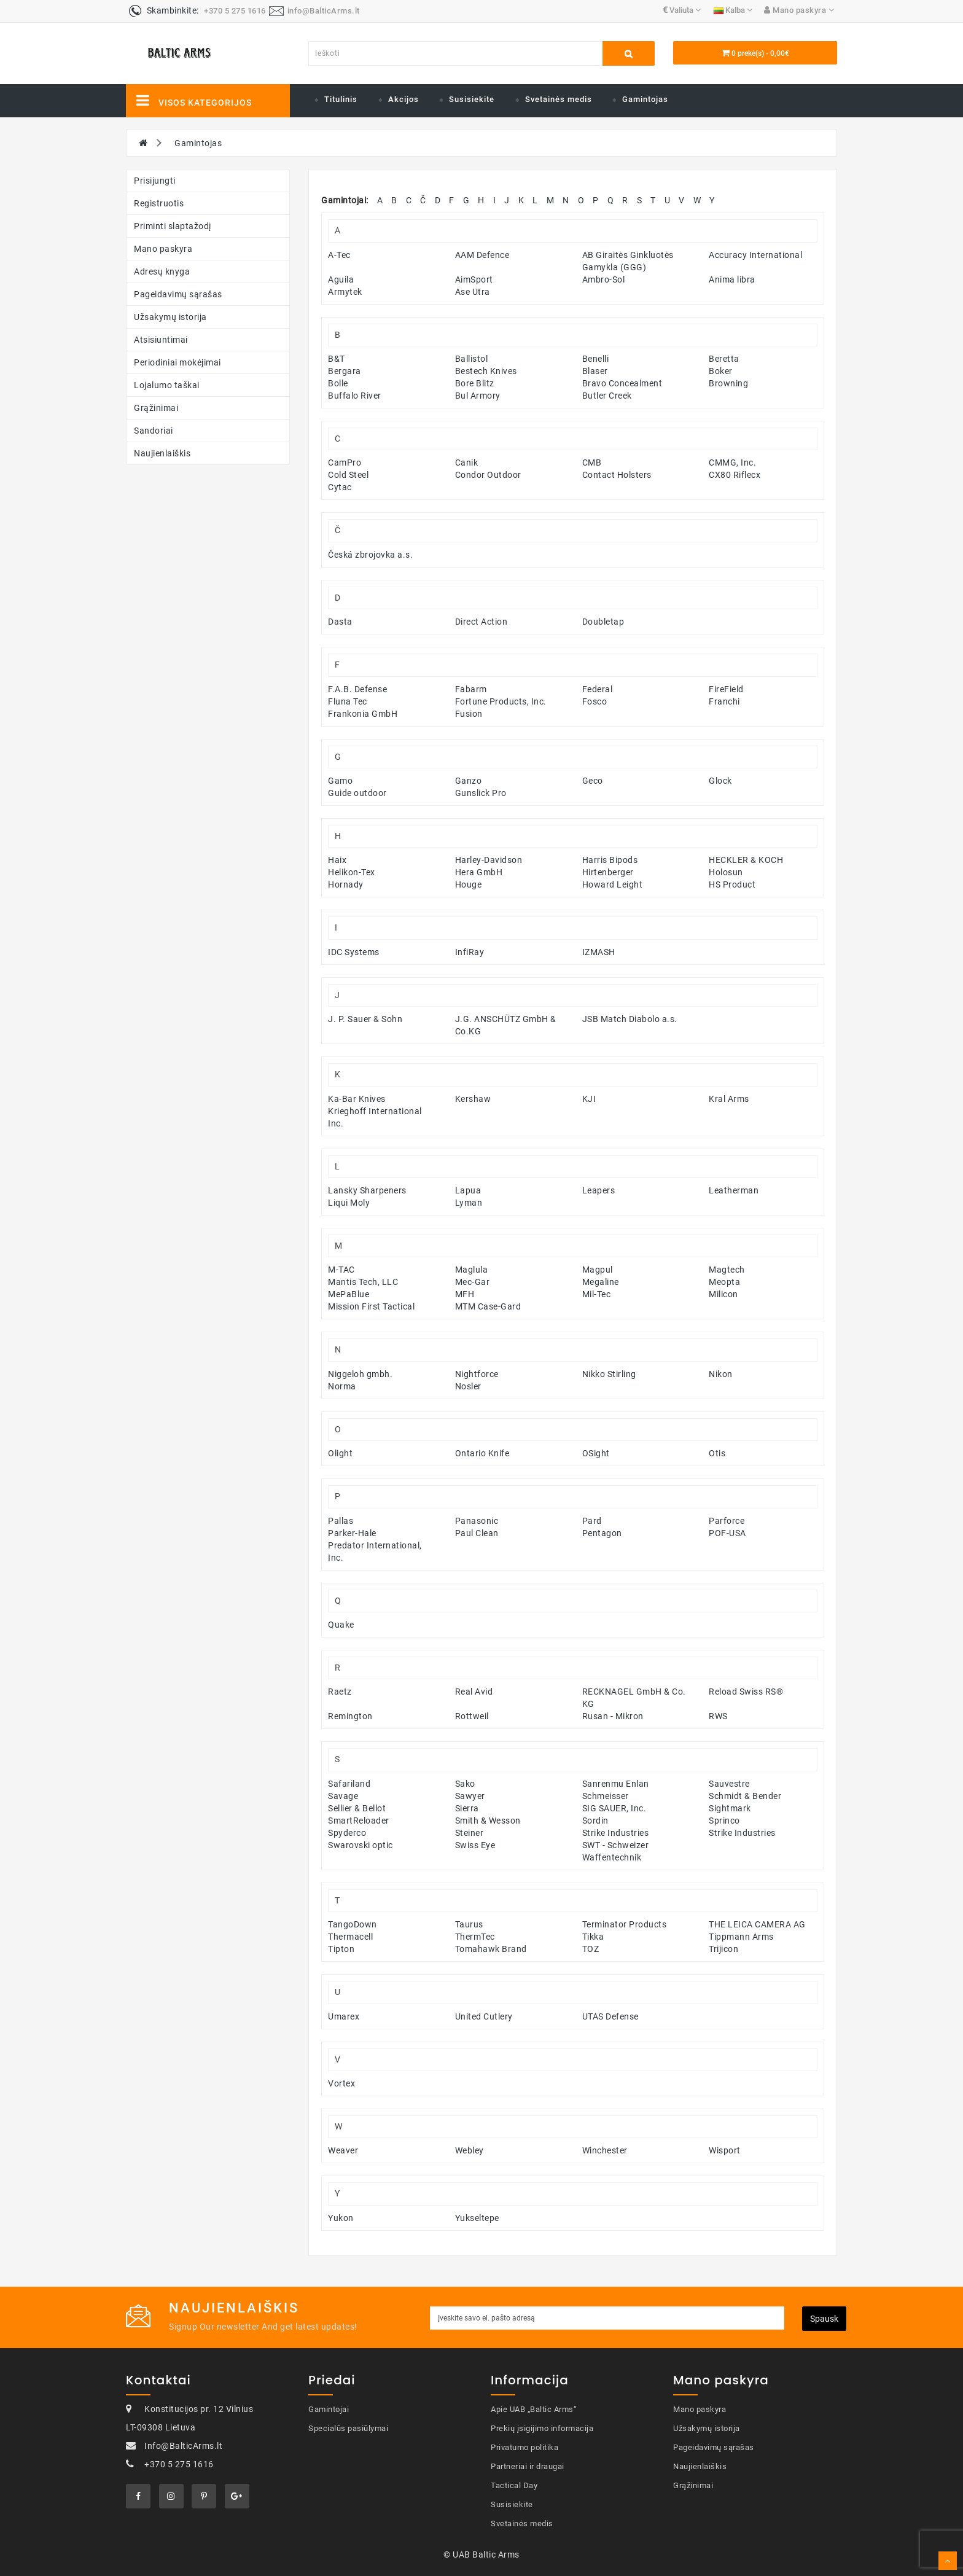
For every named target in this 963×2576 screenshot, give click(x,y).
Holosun (726, 872)
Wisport (725, 2150)
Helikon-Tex (351, 872)
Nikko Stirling (609, 1374)
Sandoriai (153, 430)
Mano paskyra (163, 249)
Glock (720, 781)
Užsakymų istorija (170, 317)
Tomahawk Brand (491, 1949)
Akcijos (403, 99)
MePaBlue (348, 1294)
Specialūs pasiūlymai (348, 2428)
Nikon (721, 1374)
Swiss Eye (475, 1845)
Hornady (346, 884)
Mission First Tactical (371, 1306)
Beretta (724, 359)
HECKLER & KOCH (746, 860)
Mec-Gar (472, 1282)
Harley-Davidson (489, 860)
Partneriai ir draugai (527, 2466)
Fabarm (471, 689)
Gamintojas (645, 99)
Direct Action (481, 621)
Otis (717, 1453)
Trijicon (723, 1949)
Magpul (597, 1269)
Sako (465, 1784)
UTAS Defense (610, 2016)
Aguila (341, 279)
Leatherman (733, 1190)
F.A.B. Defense (357, 689)
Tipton (341, 1949)
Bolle (338, 383)
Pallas (340, 1521)
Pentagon (602, 1533)
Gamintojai (328, 2409)
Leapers (598, 1190)
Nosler (468, 1386)
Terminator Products (624, 1924)
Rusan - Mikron (613, 1716)
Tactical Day (514, 2485)
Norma (342, 1386)
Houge (468, 884)
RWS (718, 1716)
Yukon (341, 2218)
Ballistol (471, 359)
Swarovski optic (360, 1845)
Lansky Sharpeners (367, 1190)
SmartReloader (358, 1820)
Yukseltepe (477, 2218)
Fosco (594, 701)
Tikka (593, 1937)
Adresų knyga (162, 271)
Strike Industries (615, 1833)
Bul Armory (478, 395)
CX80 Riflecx (734, 475)
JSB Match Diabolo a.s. (629, 1019)
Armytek (345, 292)
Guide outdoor (357, 793)
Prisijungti (155, 180)
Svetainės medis (558, 99)
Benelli (595, 359)
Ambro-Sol (603, 279)
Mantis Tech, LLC (363, 1282)
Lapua (468, 1190)
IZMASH (598, 952)
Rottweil (472, 1716)
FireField (726, 689)
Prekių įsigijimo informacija (542, 2428)
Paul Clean (477, 1533)
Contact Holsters (617, 475)
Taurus (469, 1924)
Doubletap (603, 621)
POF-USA (727, 1533)
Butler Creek (607, 395)
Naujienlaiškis (162, 453)
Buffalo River (354, 395)
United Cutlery (484, 2016)
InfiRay (470, 952)
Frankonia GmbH (362, 714)
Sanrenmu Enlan (615, 1784)
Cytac (340, 487)
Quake (341, 1625)
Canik (466, 462)
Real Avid (474, 1691)
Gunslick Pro (481, 793)
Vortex (341, 2083)
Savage (343, 1796)
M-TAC (341, 1269)
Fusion (469, 714)
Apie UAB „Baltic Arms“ (534, 2409)
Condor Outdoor (488, 475)
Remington (350, 1716)
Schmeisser (605, 1796)
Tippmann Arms (741, 1937)
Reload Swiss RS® (746, 1691)
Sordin (595, 1820)
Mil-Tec (596, 1294)
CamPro (344, 462)
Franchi (724, 701)
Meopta (724, 1282)
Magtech (727, 1269)
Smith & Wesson (488, 1820)
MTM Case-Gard (488, 1306)
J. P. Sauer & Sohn (365, 1019)
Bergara (344, 371)
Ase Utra (472, 292)
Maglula (471, 1269)
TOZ (590, 1949)
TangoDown (352, 1924)
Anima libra (732, 279)
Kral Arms (729, 1099)
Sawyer (470, 1796)
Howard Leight (612, 884)
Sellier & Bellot (357, 1808)
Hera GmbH (479, 872)
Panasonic (477, 1521)
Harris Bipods (610, 860)
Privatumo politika (524, 2447)
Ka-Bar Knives (357, 1099)
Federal (597, 689)
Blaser (595, 371)
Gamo (340, 781)
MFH (465, 1294)
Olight (340, 1453)
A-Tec (339, 255)
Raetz (340, 1691)
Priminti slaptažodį (172, 226)
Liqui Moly (349, 1203)
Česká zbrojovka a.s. (370, 555)
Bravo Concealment (622, 383)
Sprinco (724, 1820)
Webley (469, 2150)
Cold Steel (348, 475)
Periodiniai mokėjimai (177, 362)
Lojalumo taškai (167, 385)
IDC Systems (354, 952)
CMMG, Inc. (732, 462)
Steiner (469, 1833)
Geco (592, 781)
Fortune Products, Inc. (501, 701)
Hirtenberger (608, 872)
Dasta (340, 621)
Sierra (467, 1808)
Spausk (824, 2319)
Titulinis (340, 99)
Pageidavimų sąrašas (178, 294)
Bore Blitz (474, 383)
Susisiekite (471, 99)
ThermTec (475, 1937)
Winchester (605, 2150)
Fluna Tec (347, 701)
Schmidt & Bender (745, 1796)
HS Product (732, 884)
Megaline (600, 1282)
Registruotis (159, 203)
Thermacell (350, 1937)
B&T (336, 359)
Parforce (726, 1521)
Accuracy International (755, 255)
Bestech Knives (486, 371)
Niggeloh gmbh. (360, 1374)
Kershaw (473, 1099)
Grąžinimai (156, 408)
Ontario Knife (482, 1453)
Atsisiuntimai (161, 340)
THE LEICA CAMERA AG (757, 1924)
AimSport (474, 279)
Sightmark (730, 1808)
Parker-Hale (352, 1533)
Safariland (349, 1784)
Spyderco (347, 1833)
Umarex (343, 2016)
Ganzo (468, 781)
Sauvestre (729, 1784)
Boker (721, 371)
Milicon (723, 1294)
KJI (589, 1099)
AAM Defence (482, 255)
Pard (592, 1521)
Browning (728, 383)
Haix (337, 860)
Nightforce (477, 1374)
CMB (592, 462)
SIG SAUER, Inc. (614, 1808)
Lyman (469, 1203)
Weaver (343, 2150)
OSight (596, 1453)
